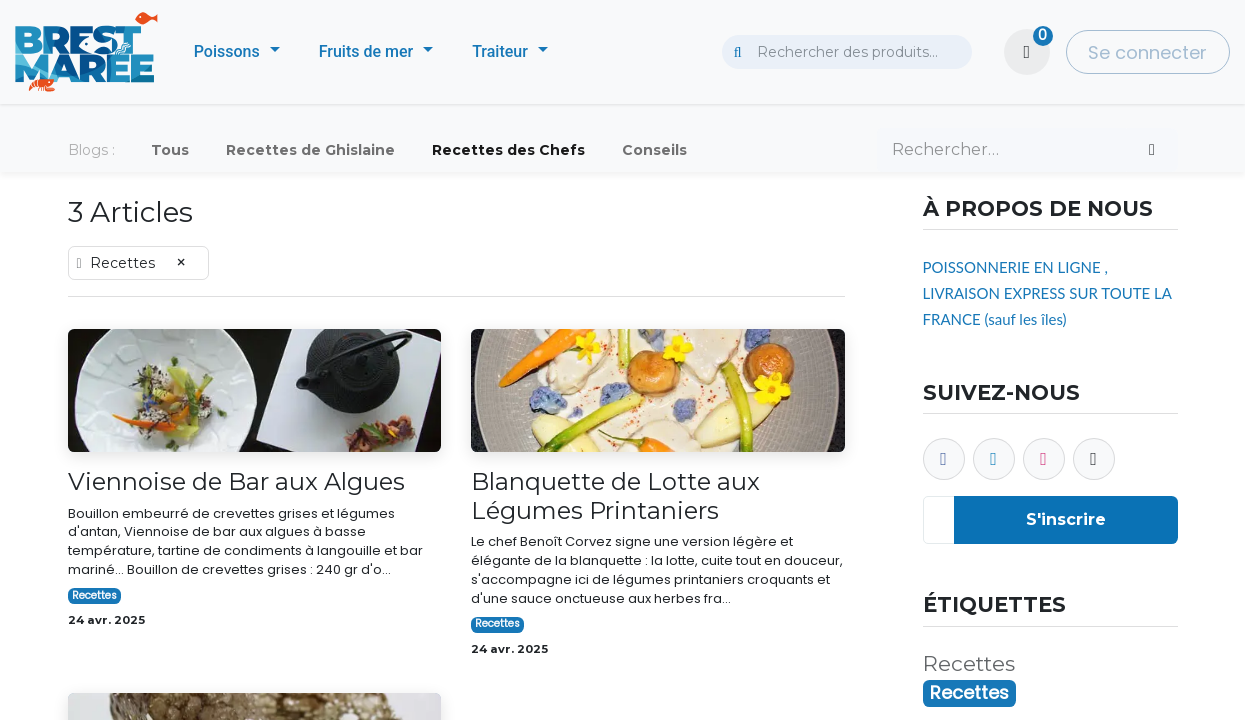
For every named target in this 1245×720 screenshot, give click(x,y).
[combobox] (847, 52)
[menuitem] (237, 52)
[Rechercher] (1151, 150)
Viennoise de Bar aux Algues (236, 482)
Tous (170, 150)
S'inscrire (1066, 519)
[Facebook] (944, 459)
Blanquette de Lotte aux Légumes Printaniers (615, 496)
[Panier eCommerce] (1027, 52)
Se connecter (1147, 52)
